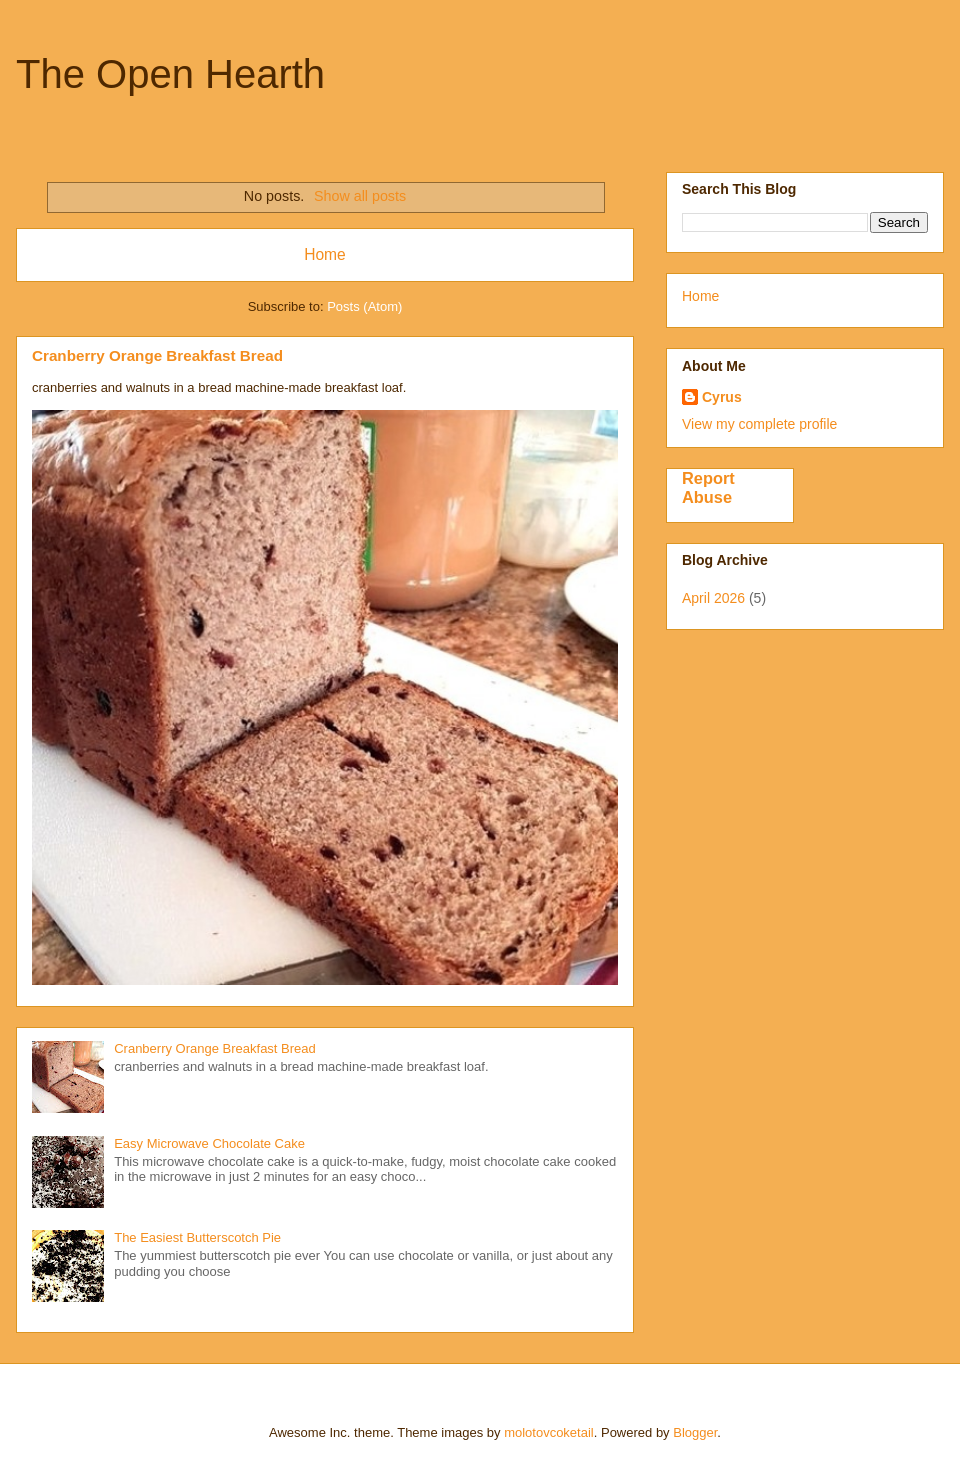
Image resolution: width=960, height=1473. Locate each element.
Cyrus (722, 397)
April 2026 (713, 598)
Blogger (695, 1432)
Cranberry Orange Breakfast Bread (157, 355)
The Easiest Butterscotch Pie (197, 1237)
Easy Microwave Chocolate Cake (209, 1143)
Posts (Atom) (364, 306)
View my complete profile (759, 424)
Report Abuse (708, 487)
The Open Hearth (170, 74)
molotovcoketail (549, 1432)
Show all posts (360, 196)
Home (325, 254)
